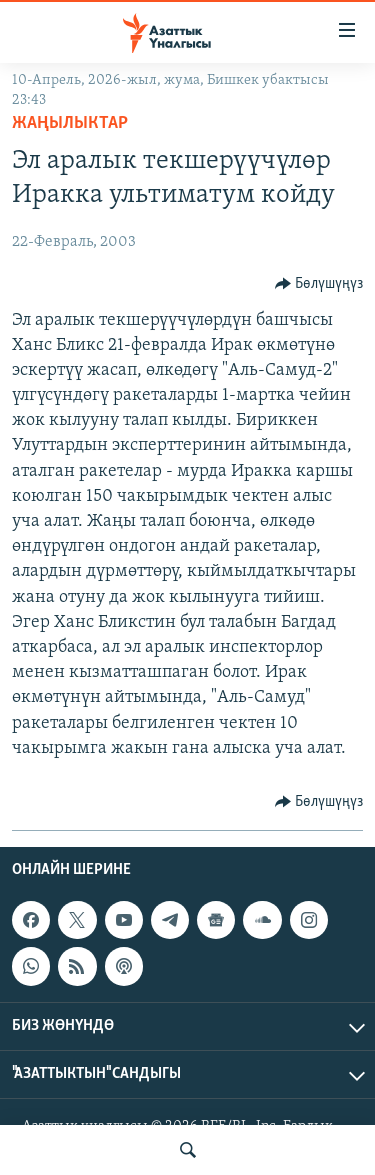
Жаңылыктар (70, 123)
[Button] (319, 284)
